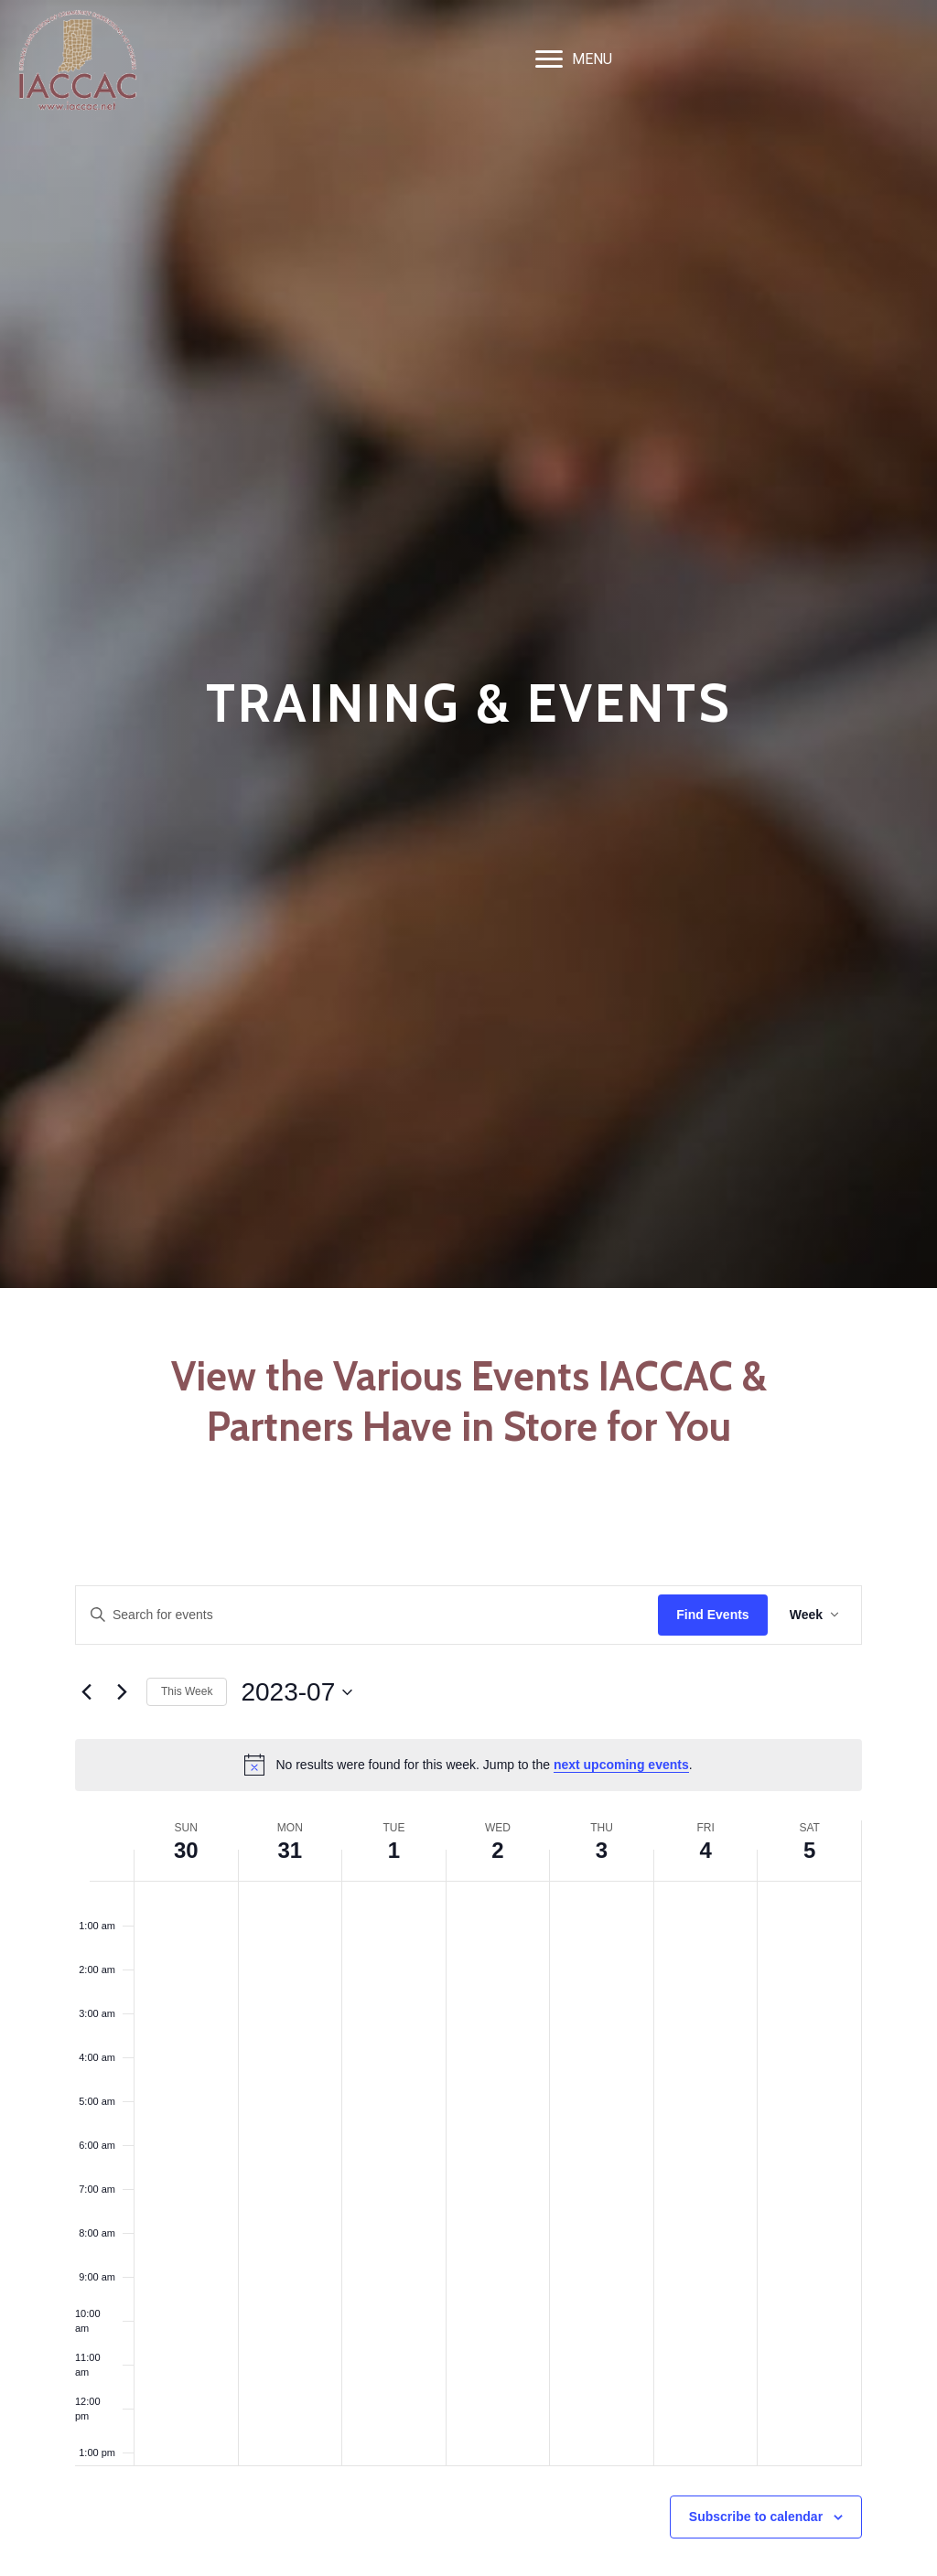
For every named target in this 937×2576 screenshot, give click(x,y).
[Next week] (122, 1692)
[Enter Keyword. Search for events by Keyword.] (367, 1615)
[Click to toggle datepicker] (296, 1692)
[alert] (468, 1764)
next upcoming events (621, 1764)
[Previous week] (86, 1692)
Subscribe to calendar (756, 2516)
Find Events (712, 1614)
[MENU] (573, 59)
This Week (186, 1691)
